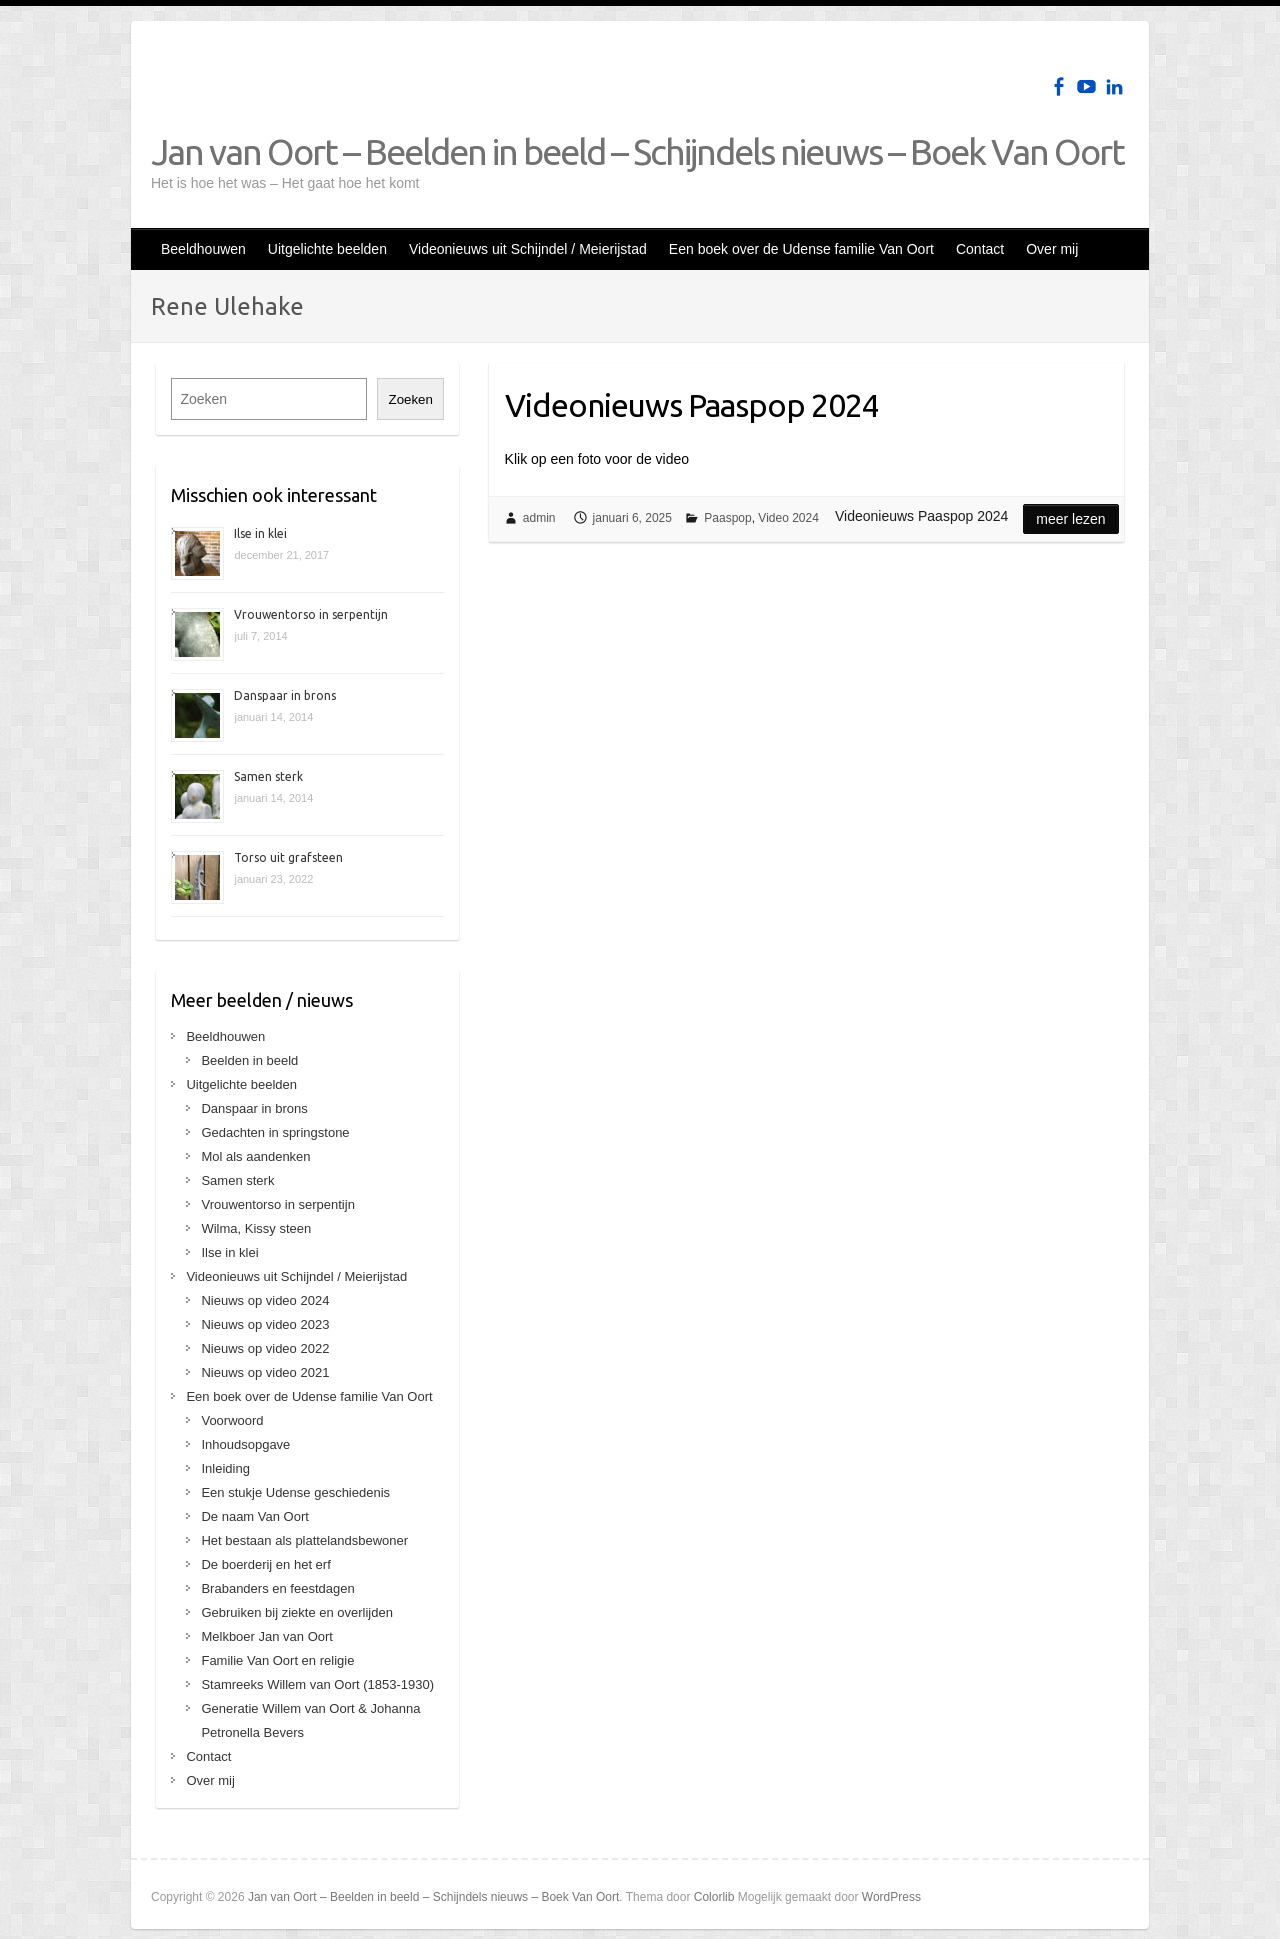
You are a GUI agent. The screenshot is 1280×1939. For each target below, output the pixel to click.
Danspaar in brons (285, 695)
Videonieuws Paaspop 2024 (692, 405)
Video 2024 (788, 518)
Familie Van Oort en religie (277, 1660)
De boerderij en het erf (265, 1564)
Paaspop (727, 518)
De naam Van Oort (254, 1516)
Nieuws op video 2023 (265, 1324)
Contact (980, 249)
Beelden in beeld (249, 1060)
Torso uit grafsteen (288, 857)
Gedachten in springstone (275, 1132)
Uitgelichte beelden (327, 249)
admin (539, 518)
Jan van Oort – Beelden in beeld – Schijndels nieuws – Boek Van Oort (637, 151)
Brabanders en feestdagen (277, 1588)
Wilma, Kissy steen (256, 1228)
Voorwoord (232, 1420)
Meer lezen (1070, 519)
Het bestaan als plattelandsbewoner (304, 1540)
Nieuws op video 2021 (265, 1372)
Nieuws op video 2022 (265, 1348)
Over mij (1052, 249)
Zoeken (410, 399)
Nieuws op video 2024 (265, 1300)
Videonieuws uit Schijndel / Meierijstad (528, 249)
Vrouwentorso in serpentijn (311, 614)
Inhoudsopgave (245, 1444)
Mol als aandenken (255, 1156)
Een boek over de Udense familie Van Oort (801, 249)
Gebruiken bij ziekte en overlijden (297, 1612)
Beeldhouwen (203, 249)
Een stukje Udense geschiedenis (295, 1492)
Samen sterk (268, 776)
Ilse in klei (260, 533)
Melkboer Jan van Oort (267, 1636)
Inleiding (225, 1468)
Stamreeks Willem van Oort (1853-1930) (317, 1684)
